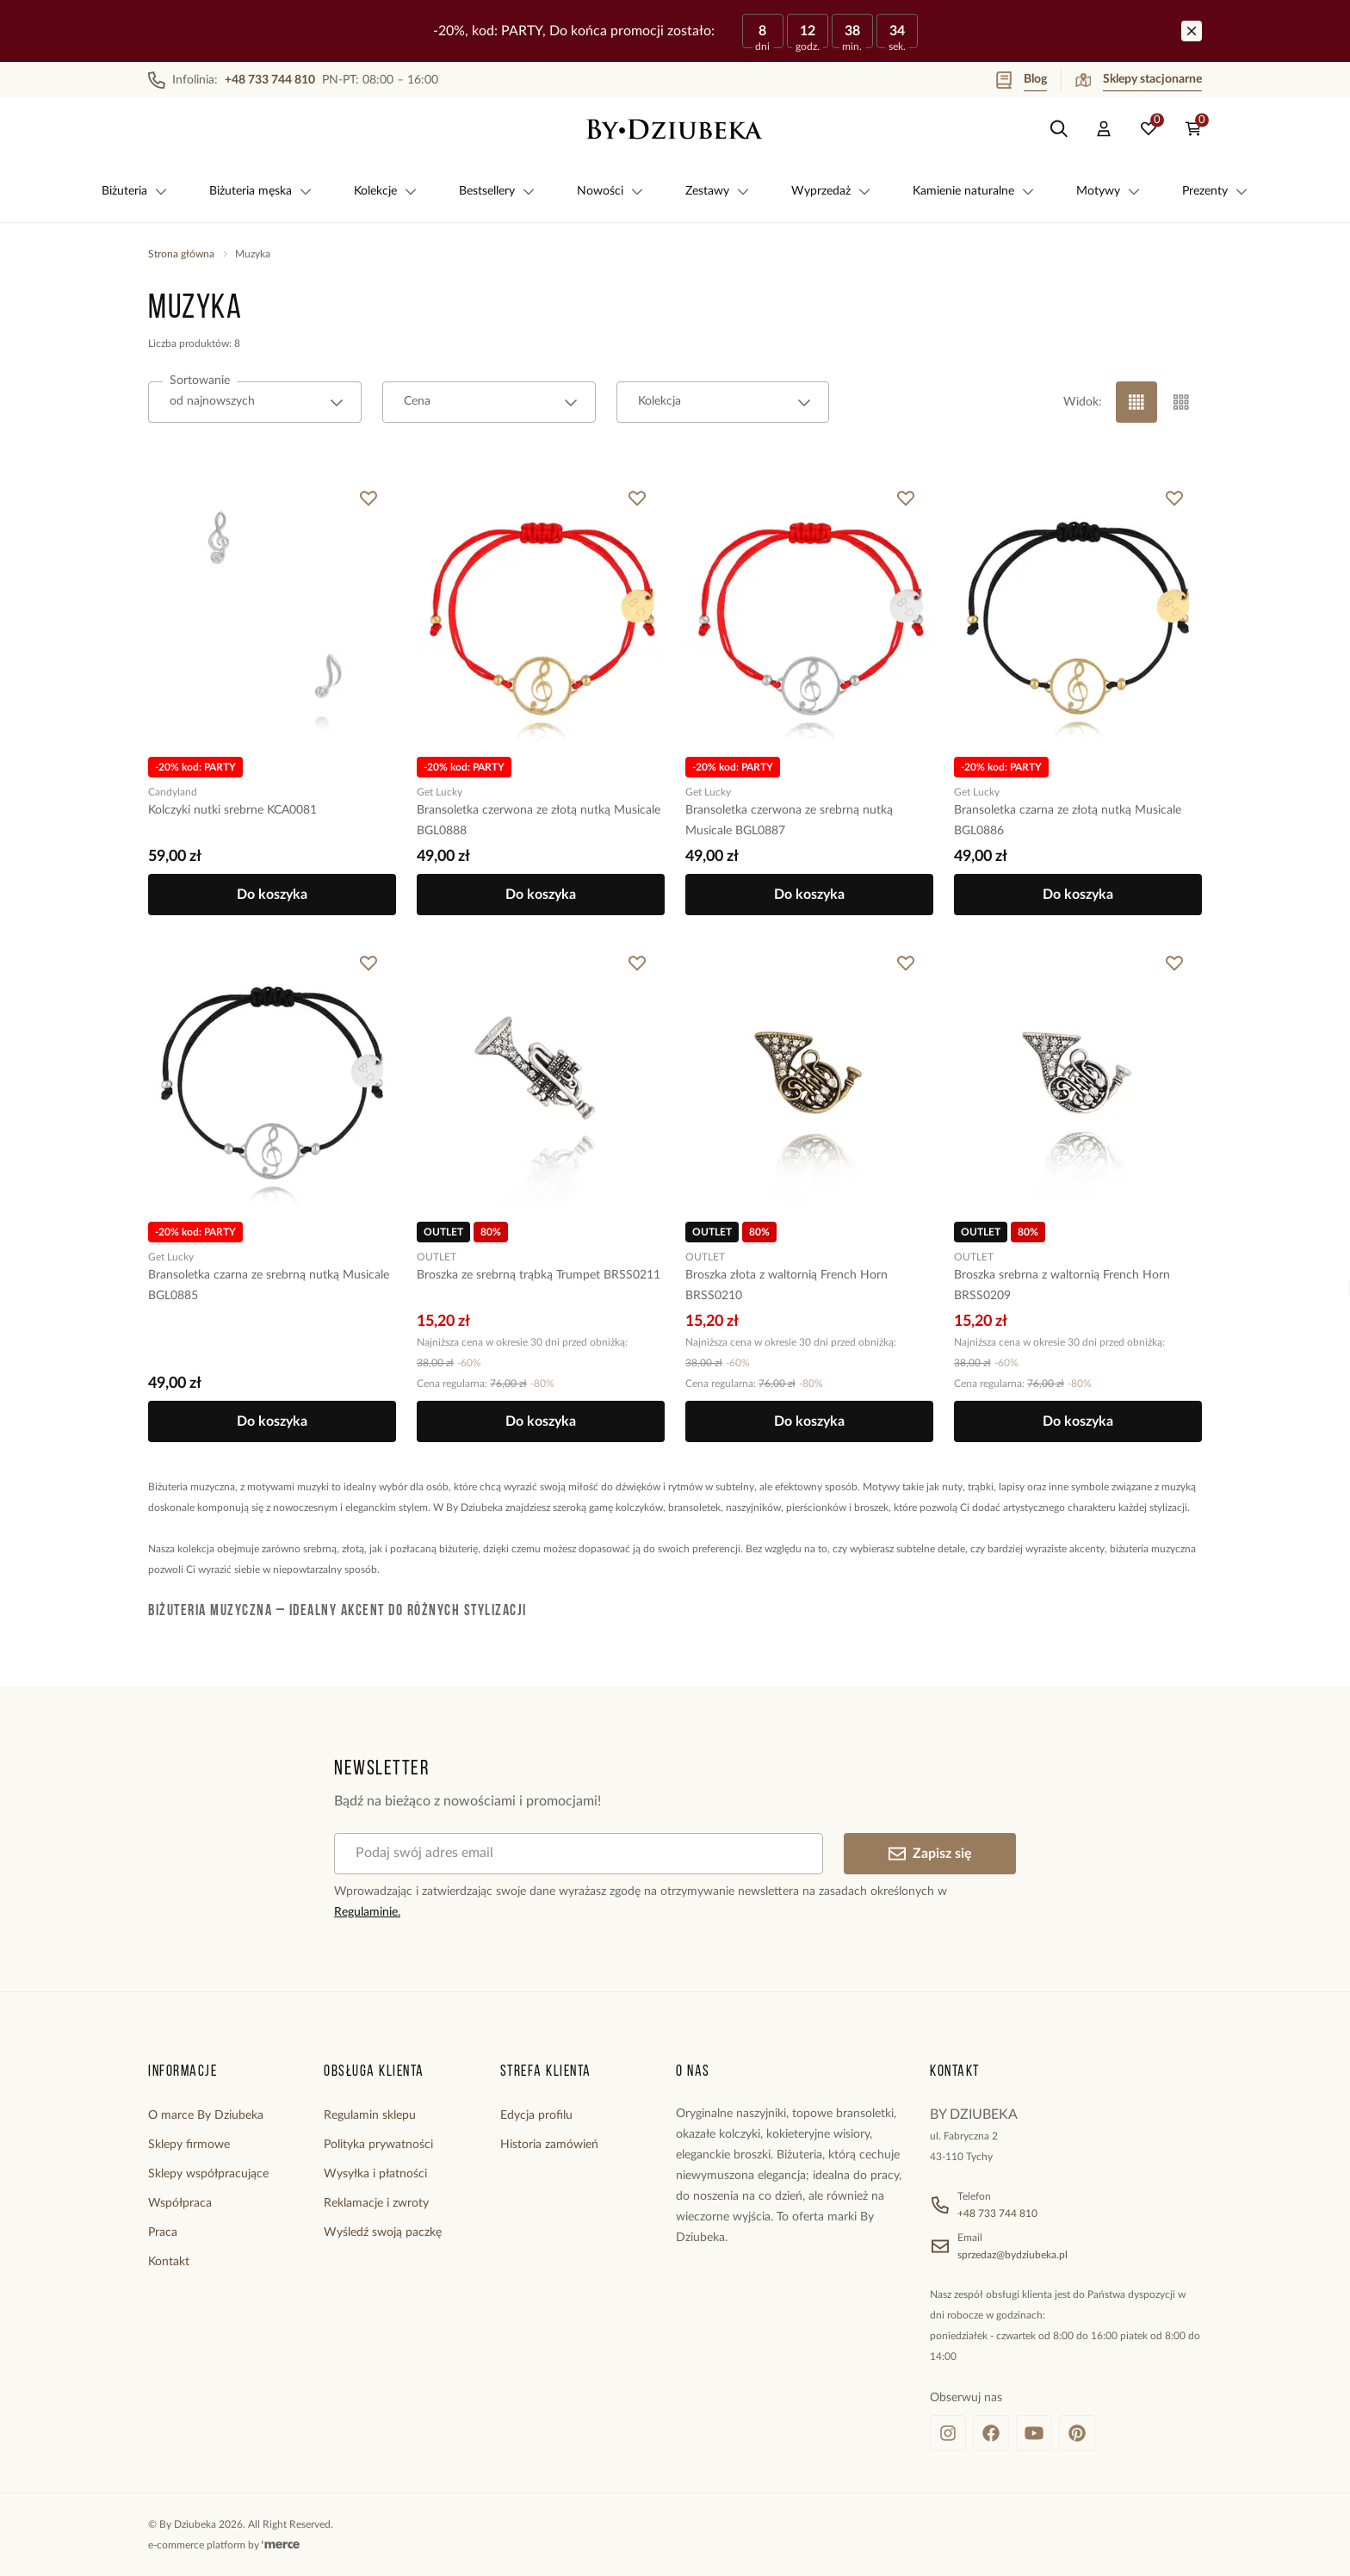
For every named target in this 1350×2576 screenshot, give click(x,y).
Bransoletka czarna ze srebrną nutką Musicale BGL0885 (268, 1285)
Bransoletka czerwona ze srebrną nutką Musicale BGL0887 (789, 820)
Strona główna (181, 254)
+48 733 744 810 (997, 2213)
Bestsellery (497, 191)
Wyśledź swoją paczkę (383, 2232)
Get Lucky (439, 792)
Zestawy (717, 191)
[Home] (675, 129)
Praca (162, 2232)
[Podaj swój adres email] (578, 1853)
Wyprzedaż (831, 191)
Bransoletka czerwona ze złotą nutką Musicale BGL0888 (538, 820)
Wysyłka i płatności (375, 2174)
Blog (1021, 80)
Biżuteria (135, 191)
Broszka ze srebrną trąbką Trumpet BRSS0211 (538, 1275)
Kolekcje (386, 191)
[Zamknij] (1191, 31)
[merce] (281, 2545)
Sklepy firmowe (189, 2145)
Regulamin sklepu (370, 2115)
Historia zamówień (549, 2145)
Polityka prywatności (378, 2145)
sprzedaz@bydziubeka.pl (1012, 2255)
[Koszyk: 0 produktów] (1193, 129)
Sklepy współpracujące (208, 2174)
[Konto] (1103, 129)
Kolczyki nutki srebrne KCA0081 (232, 810)
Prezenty (1215, 191)
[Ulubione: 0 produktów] (1148, 129)
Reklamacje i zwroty (376, 2203)
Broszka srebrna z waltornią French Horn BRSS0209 (1062, 1285)
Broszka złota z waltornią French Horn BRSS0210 (786, 1285)
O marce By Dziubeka (205, 2115)
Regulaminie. (367, 1912)
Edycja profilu (536, 2115)
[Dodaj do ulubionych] (368, 498)
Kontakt (168, 2262)
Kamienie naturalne (974, 191)
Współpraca (180, 2203)
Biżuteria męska (261, 191)
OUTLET (436, 1257)
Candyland (172, 792)
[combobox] (255, 402)
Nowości (610, 191)
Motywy (1108, 191)
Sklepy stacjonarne (1138, 80)
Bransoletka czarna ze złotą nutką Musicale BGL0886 (1067, 820)
